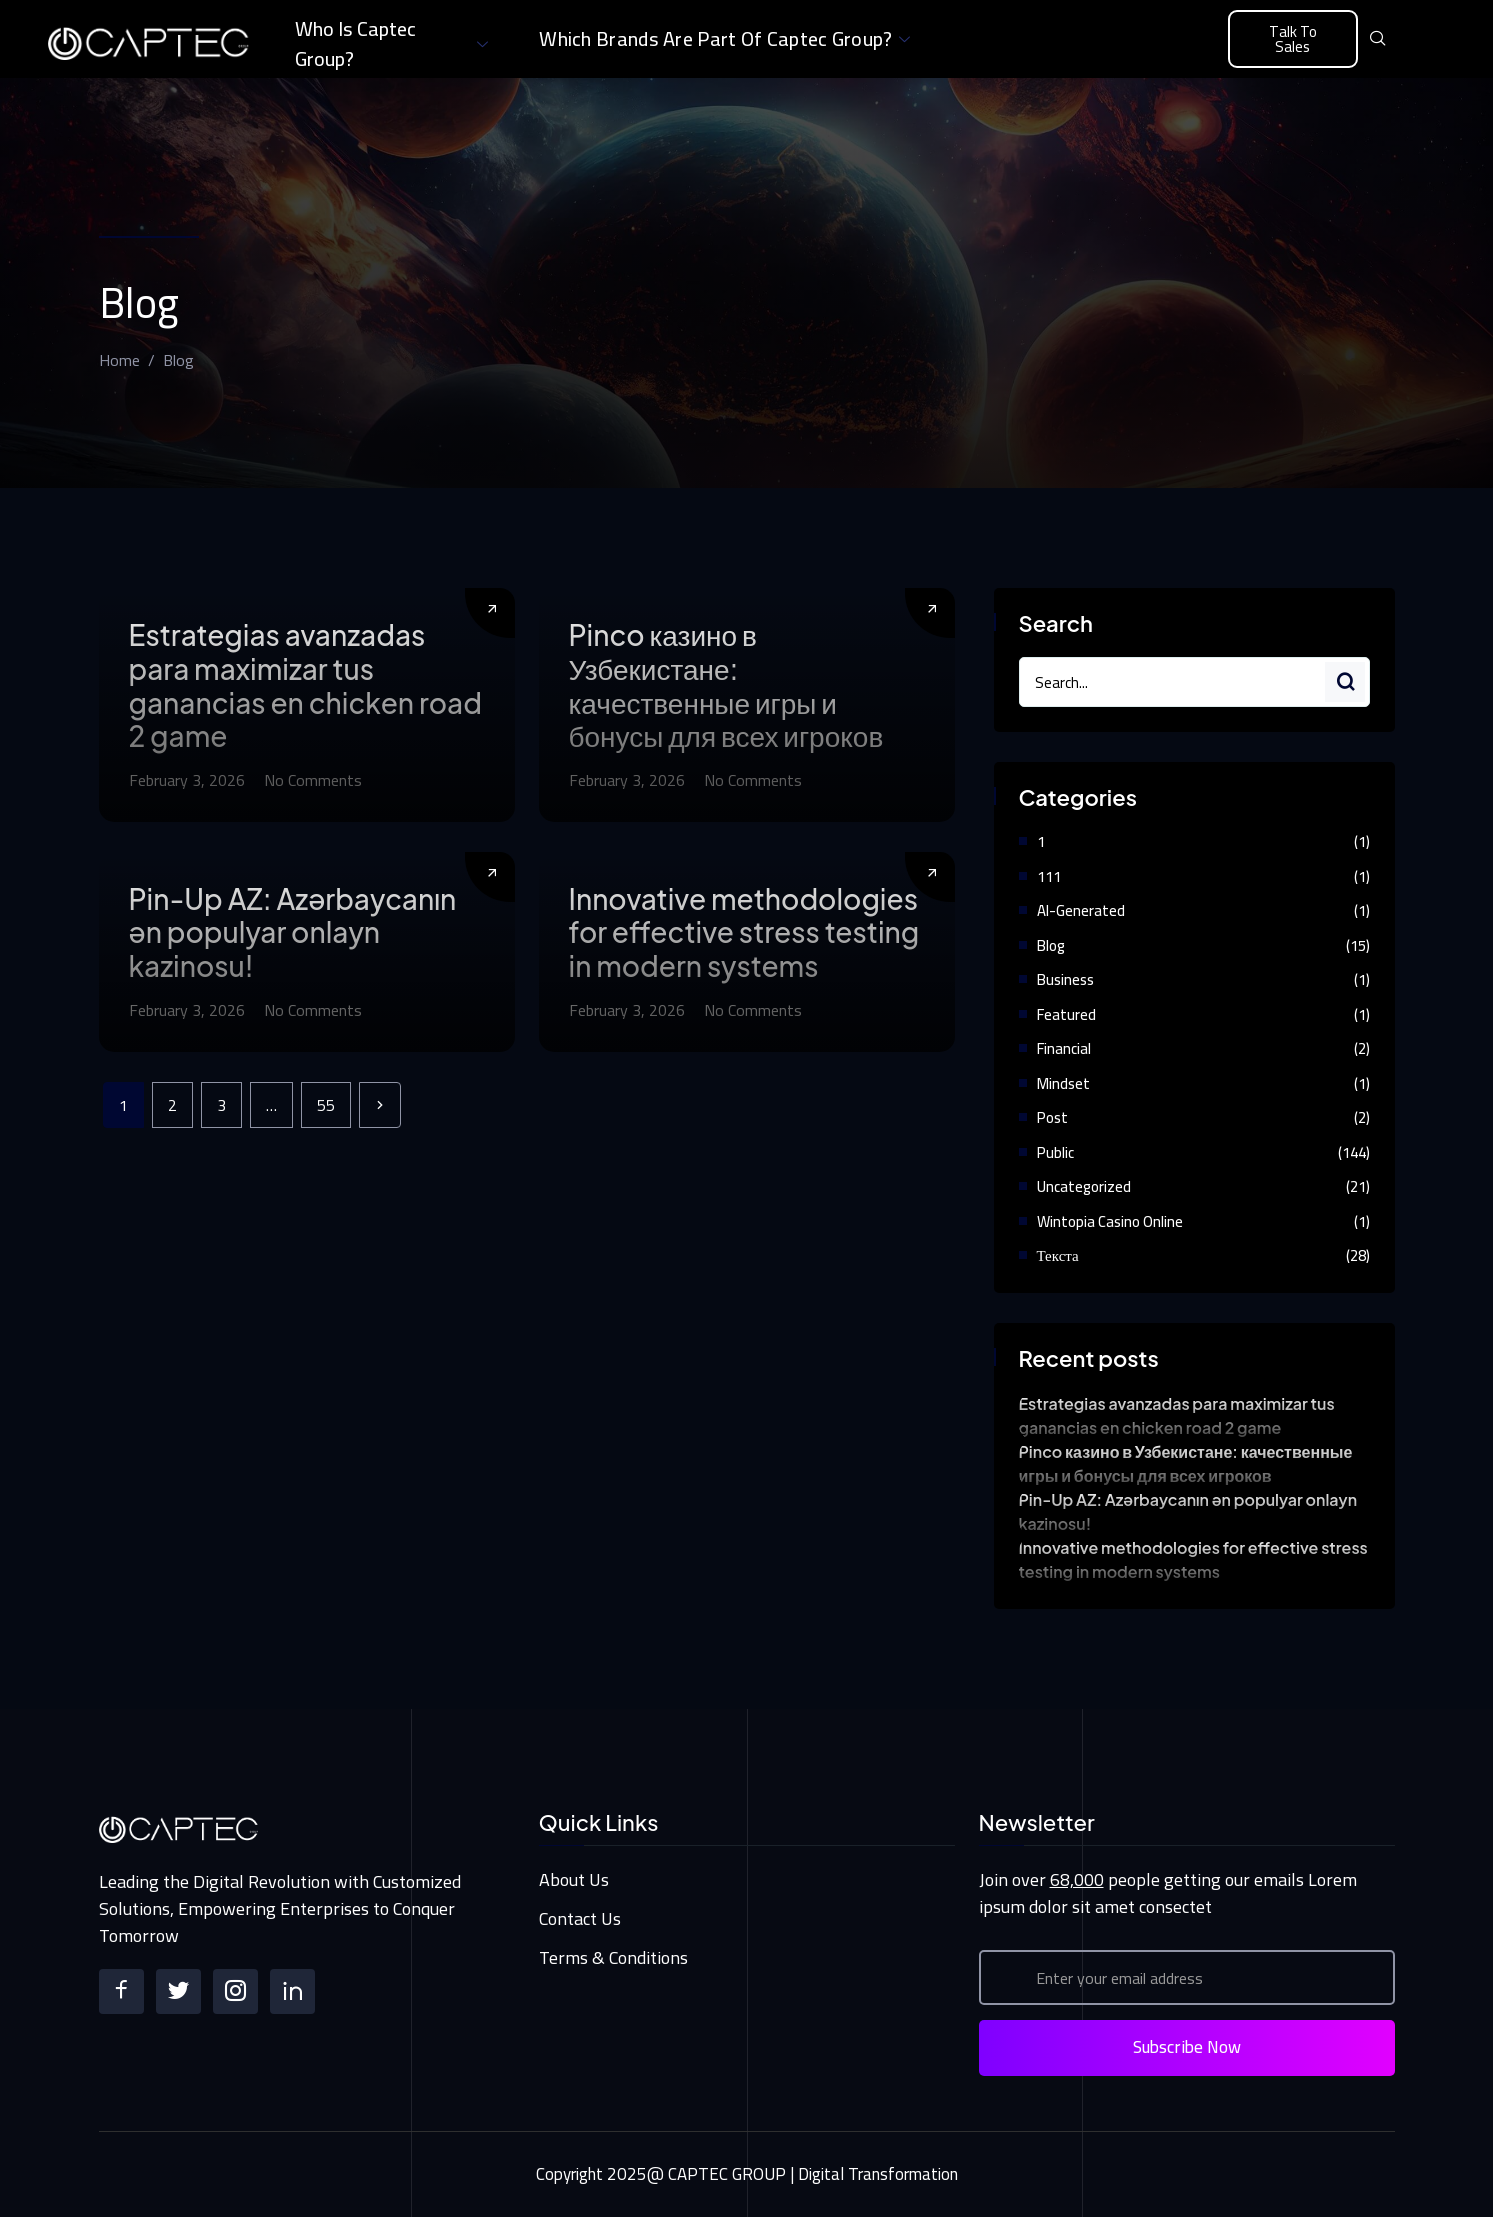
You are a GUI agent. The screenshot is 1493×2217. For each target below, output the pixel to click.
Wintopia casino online (1110, 1221)
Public (1055, 1152)
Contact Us (580, 1918)
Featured (1066, 1014)
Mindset (1063, 1083)
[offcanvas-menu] (1414, 40)
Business (1065, 979)
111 (1049, 876)
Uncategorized (1084, 1186)
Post (1052, 1117)
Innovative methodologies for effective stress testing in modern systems (744, 932)
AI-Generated (1081, 910)
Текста (1058, 1255)
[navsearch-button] (1378, 39)
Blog (1051, 945)
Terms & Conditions (613, 1957)
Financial (1064, 1048)
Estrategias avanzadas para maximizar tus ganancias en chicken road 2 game (305, 685)
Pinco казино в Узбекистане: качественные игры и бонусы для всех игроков (726, 685)
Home (119, 360)
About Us (574, 1879)
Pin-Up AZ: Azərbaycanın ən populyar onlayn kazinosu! (293, 932)
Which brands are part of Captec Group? (727, 38)
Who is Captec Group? (394, 44)
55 (326, 1105)
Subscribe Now (1187, 2047)
